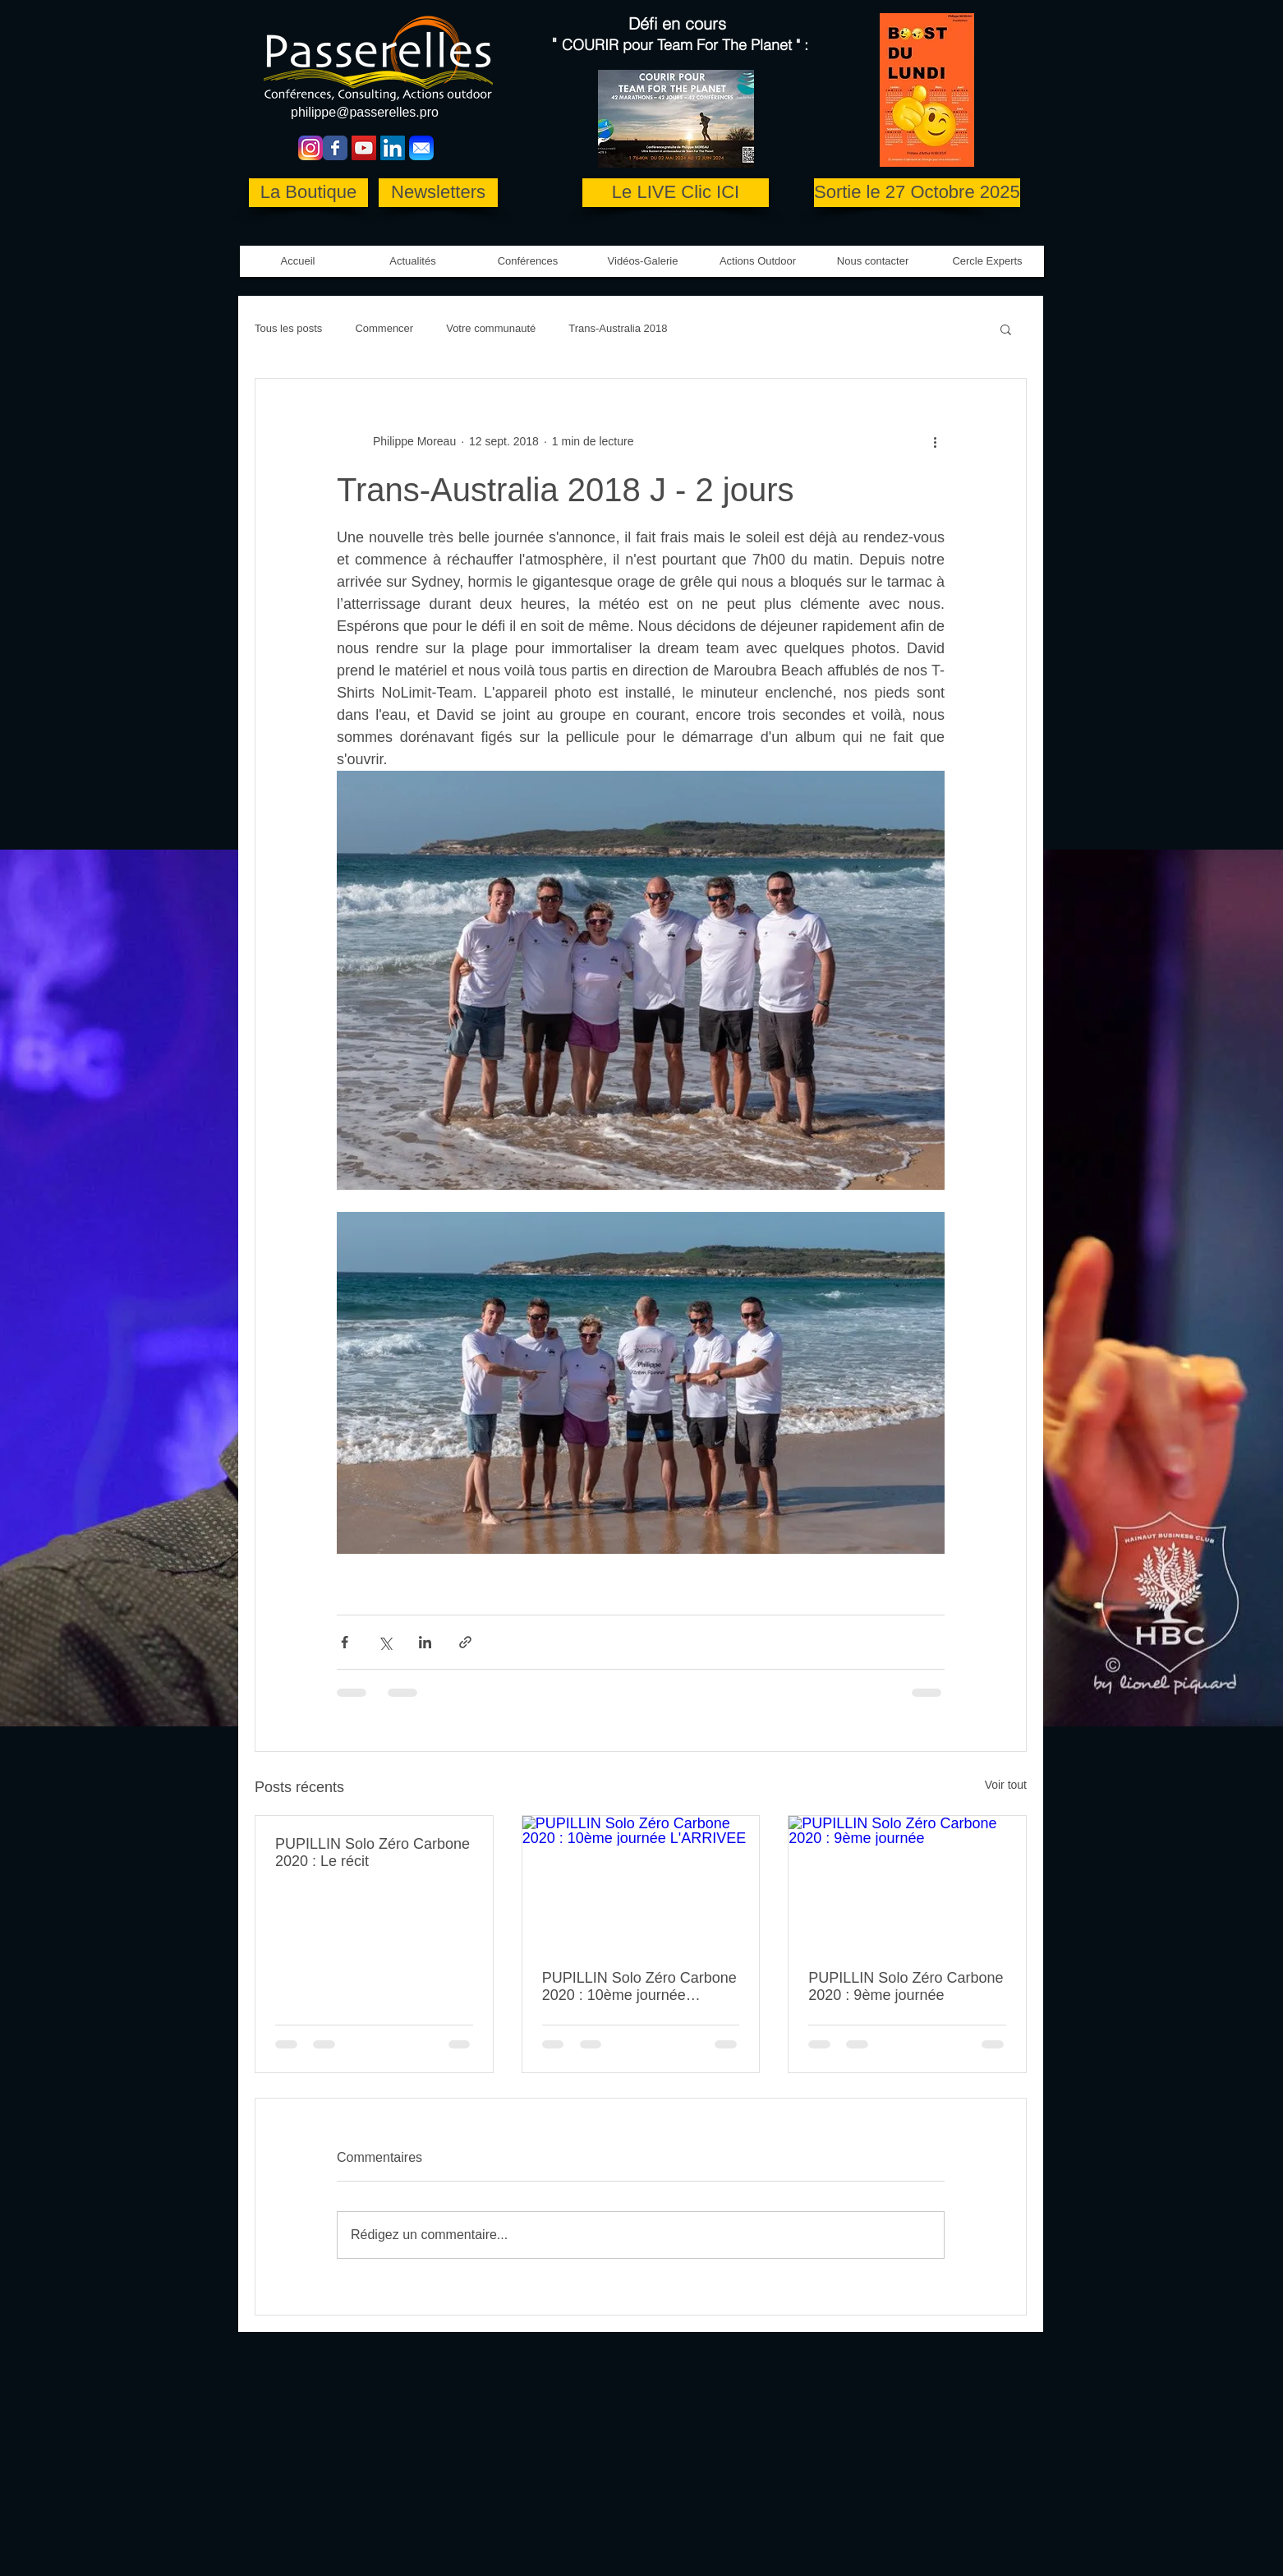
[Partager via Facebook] (344, 1642)
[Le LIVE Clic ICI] (675, 192)
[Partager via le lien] (465, 1642)
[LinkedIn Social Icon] (392, 148)
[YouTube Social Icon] (364, 148)
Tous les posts (288, 328)
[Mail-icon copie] (421, 148)
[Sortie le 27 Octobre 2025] (917, 192)
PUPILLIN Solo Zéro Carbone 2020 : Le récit (372, 1852)
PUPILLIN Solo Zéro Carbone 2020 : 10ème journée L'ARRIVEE (639, 1987)
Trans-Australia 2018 (617, 328)
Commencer (384, 328)
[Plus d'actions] (935, 441)
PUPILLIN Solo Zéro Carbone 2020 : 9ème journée (905, 1986)
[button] (643, 261)
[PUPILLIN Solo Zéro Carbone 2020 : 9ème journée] (907, 1882)
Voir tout (1006, 1784)
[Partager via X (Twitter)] (385, 1642)
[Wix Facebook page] (335, 148)
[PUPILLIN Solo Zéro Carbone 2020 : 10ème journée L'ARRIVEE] (641, 1882)
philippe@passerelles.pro (365, 112)
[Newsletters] (438, 192)
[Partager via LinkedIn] (425, 1642)
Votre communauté (491, 328)
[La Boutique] (308, 192)
